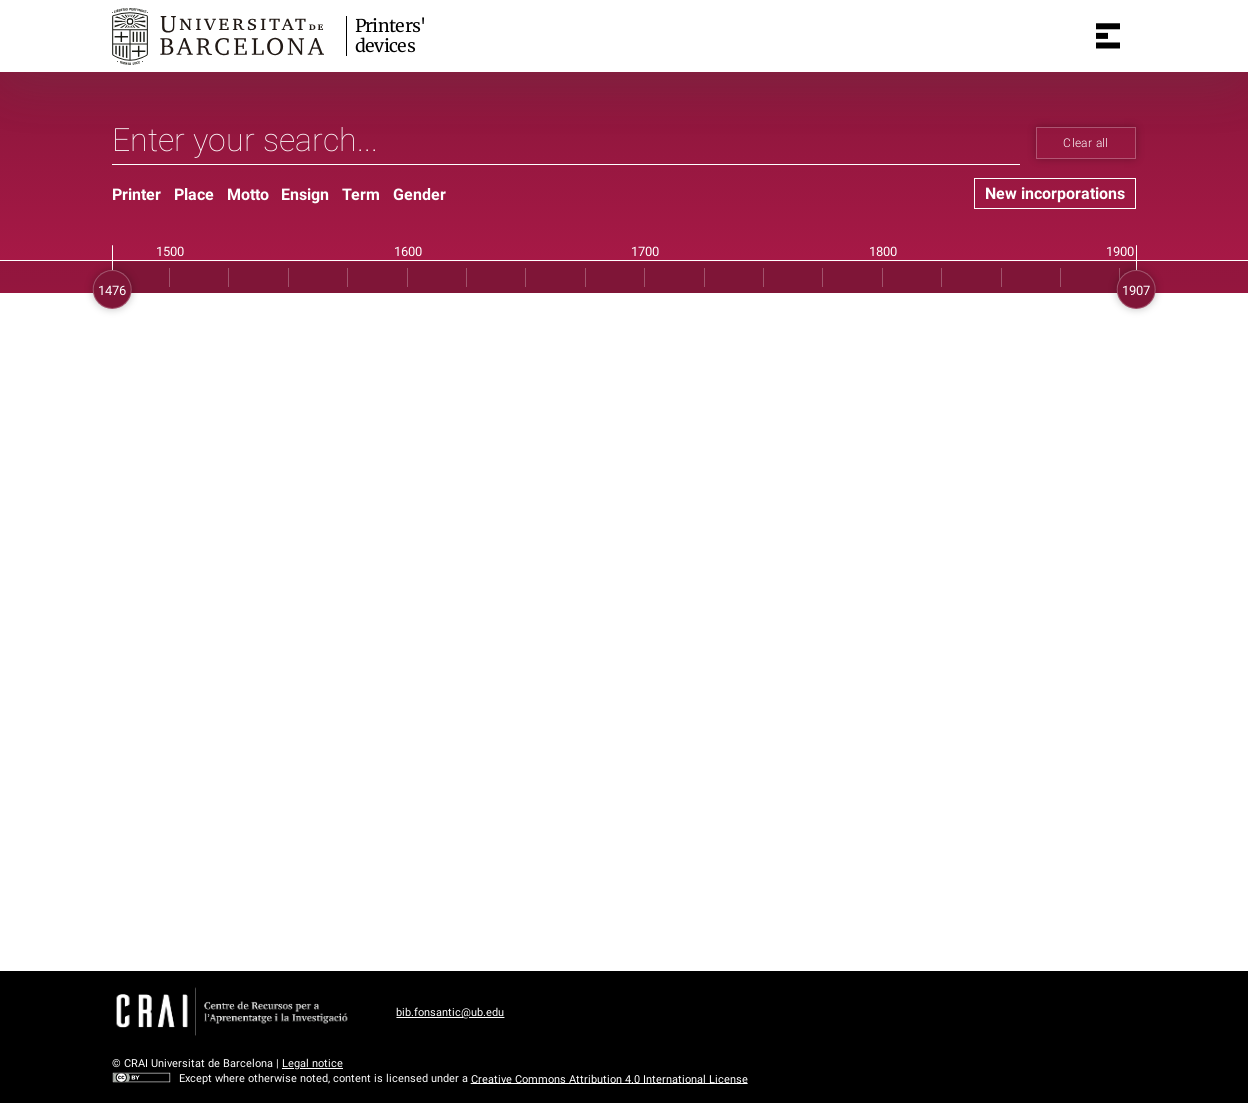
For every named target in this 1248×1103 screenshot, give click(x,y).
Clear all (1085, 143)
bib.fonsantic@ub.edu (450, 1012)
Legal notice (312, 1063)
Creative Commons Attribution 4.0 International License (609, 1078)
